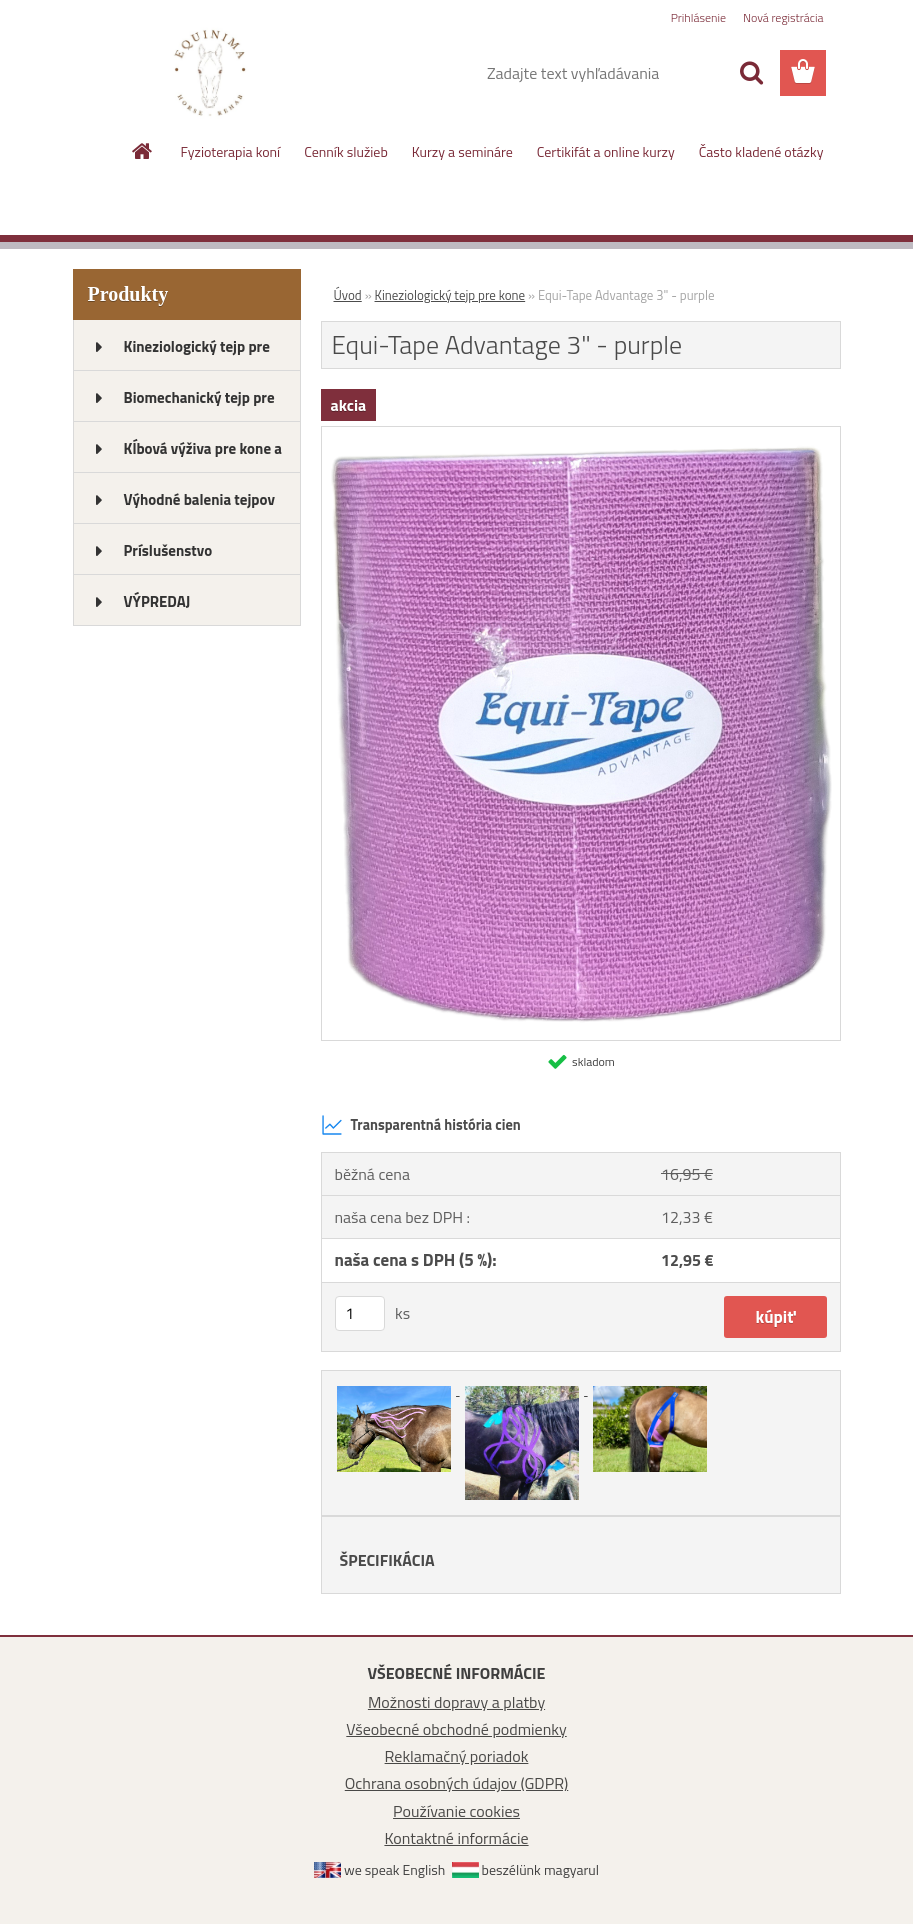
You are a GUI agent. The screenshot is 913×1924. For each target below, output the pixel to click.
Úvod (348, 295)
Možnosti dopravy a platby (456, 1702)
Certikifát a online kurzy (606, 151)
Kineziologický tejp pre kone (450, 295)
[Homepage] (143, 151)
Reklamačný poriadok (457, 1756)
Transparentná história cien (421, 1125)
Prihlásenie (698, 17)
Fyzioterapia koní (231, 151)
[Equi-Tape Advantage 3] (581, 435)
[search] (751, 73)
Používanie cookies (456, 1811)
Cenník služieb (346, 151)
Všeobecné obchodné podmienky (456, 1729)
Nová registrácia (783, 17)
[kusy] (360, 1313)
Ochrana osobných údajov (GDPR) (457, 1783)
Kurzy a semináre (462, 151)
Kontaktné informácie (456, 1838)
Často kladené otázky (761, 151)
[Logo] (210, 74)
